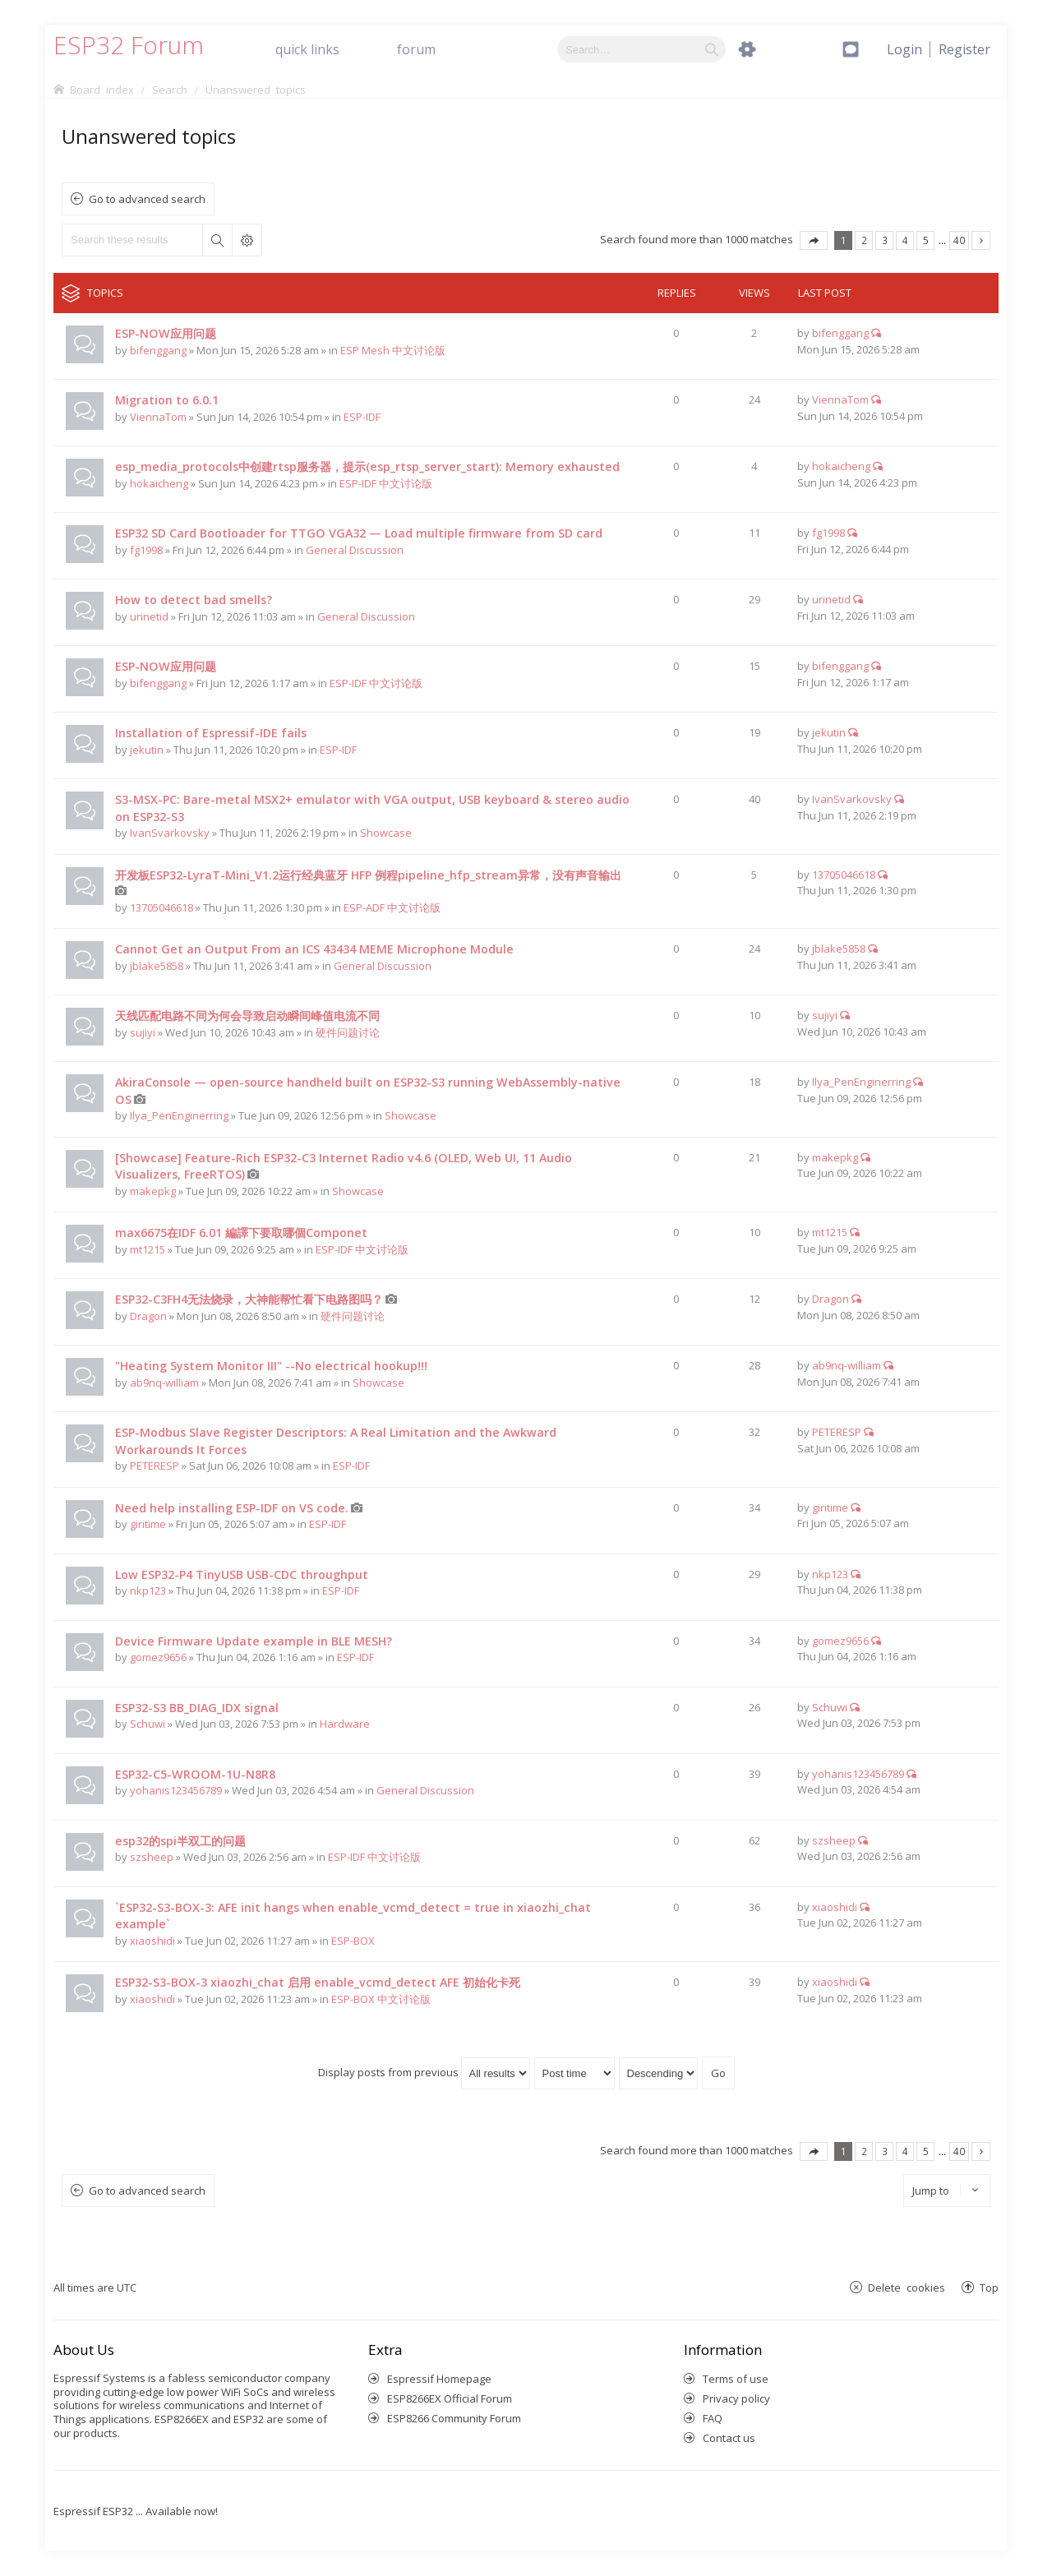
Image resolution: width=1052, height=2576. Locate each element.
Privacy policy (736, 2398)
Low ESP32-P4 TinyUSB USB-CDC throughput (241, 1574)
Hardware (345, 1723)
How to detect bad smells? (193, 599)
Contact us (729, 2438)
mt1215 (147, 1249)
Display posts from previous (424, 2072)
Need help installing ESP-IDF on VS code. (231, 1508)
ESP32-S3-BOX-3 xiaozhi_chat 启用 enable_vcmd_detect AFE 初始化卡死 (317, 1982)
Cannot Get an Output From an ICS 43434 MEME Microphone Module (314, 949)
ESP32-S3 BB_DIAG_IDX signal (197, 1707)
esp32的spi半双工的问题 (180, 1841)
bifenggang (158, 350)
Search (217, 240)
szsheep (151, 1856)
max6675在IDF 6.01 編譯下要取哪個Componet (241, 1232)
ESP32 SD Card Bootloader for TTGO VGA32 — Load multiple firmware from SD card (358, 533)
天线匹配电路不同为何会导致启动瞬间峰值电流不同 (247, 1015)
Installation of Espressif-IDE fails (211, 733)
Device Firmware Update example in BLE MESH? (253, 1641)
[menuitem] (964, 49)
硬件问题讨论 (348, 1032)
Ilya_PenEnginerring (179, 1115)
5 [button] (926, 240)
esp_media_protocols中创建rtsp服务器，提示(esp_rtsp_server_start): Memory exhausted (367, 466)
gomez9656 (158, 1657)
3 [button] (885, 240)
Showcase (386, 832)
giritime (148, 1524)
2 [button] (864, 240)
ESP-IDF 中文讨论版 (385, 483)
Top (989, 2287)
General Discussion (355, 549)
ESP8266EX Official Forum (449, 2398)
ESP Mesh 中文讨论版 (392, 350)
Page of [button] (814, 240)
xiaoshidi (152, 1940)
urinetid (149, 616)
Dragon (148, 1316)
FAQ (712, 2418)
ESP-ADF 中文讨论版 (392, 907)
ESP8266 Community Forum (454, 2418)
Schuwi (147, 1723)
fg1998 (146, 549)
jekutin (147, 749)
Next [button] (980, 240)
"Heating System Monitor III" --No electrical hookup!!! (271, 1365)
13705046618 (161, 907)
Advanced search (246, 240)
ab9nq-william (164, 1382)
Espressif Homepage (439, 2378)
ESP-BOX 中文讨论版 (381, 1999)
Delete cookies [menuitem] (906, 2287)
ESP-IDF (362, 416)
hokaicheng (159, 483)
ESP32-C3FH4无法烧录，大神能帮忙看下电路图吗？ (249, 1299)
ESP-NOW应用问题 (165, 333)
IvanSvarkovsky (170, 832)
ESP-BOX (353, 1940)
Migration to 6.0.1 (167, 400)
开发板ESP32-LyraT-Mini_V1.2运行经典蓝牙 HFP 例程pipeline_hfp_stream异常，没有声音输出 (368, 875)
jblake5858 (156, 965)
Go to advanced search (147, 199)
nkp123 (148, 1590)
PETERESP (154, 1465)
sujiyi (142, 1032)
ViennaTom (158, 416)
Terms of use (735, 2378)
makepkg (153, 1191)
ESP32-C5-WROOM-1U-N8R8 (195, 1774)
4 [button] (905, 240)
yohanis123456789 (176, 1790)
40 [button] (959, 240)
